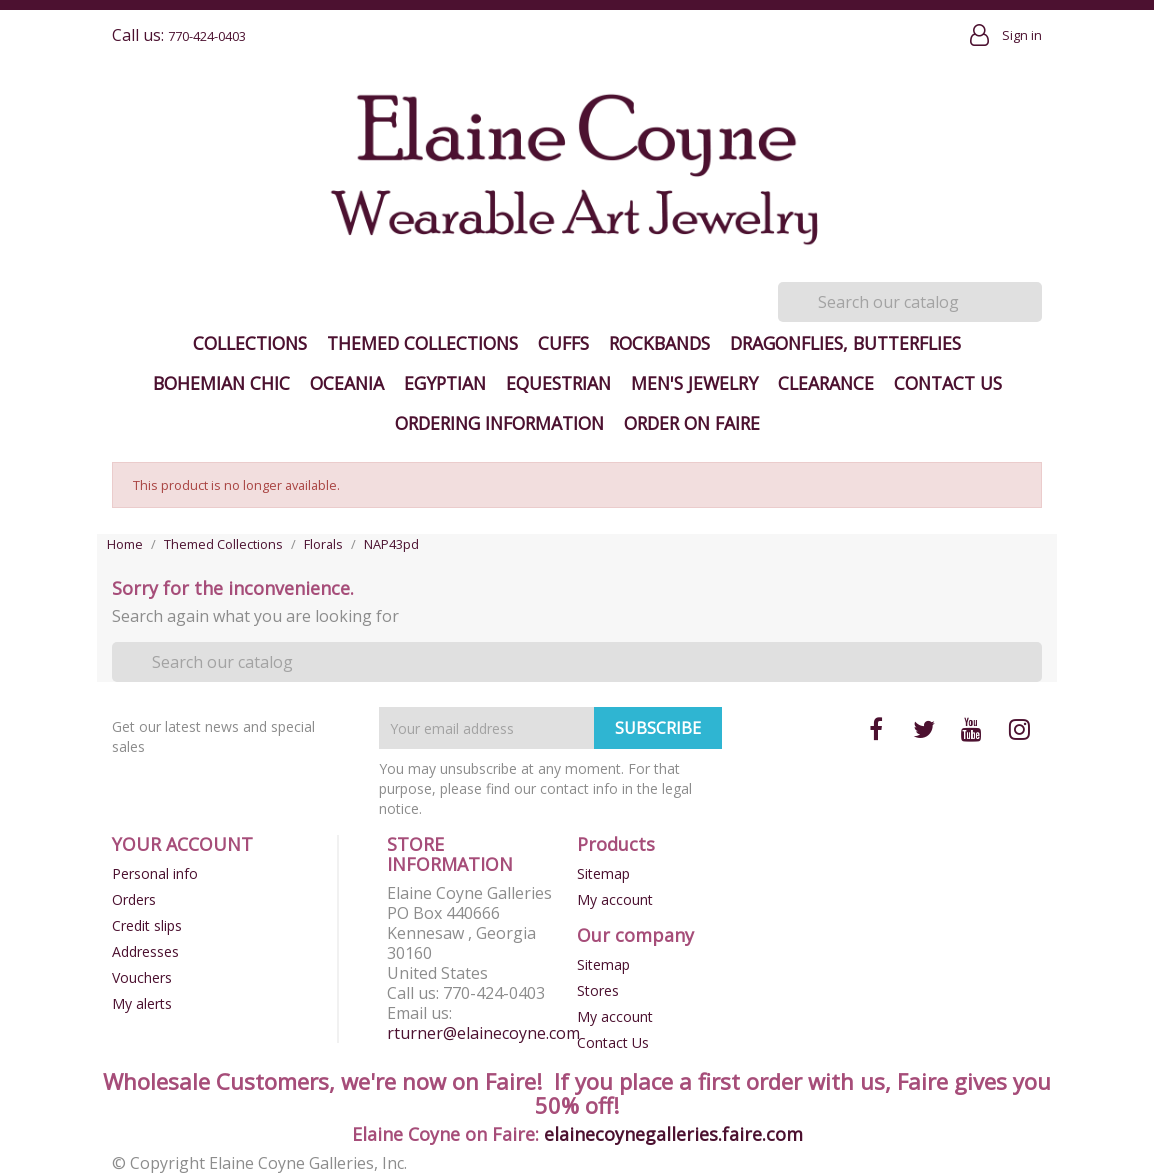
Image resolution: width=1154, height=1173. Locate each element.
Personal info (155, 873)
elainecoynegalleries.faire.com (673, 1134)
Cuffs (563, 343)
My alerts (142, 1003)
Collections (250, 343)
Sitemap (603, 873)
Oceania (347, 383)
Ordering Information (499, 423)
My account (615, 899)
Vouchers (142, 977)
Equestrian (558, 383)
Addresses (145, 951)
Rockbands (659, 343)
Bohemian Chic (221, 383)
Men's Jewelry (694, 383)
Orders (134, 899)
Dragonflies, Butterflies (845, 343)
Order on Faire (692, 423)
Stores (598, 990)
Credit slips (147, 925)
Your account (182, 844)
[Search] (910, 302)
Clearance (826, 383)
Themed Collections (422, 343)
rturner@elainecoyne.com (483, 1033)
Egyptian (445, 383)
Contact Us (948, 383)
